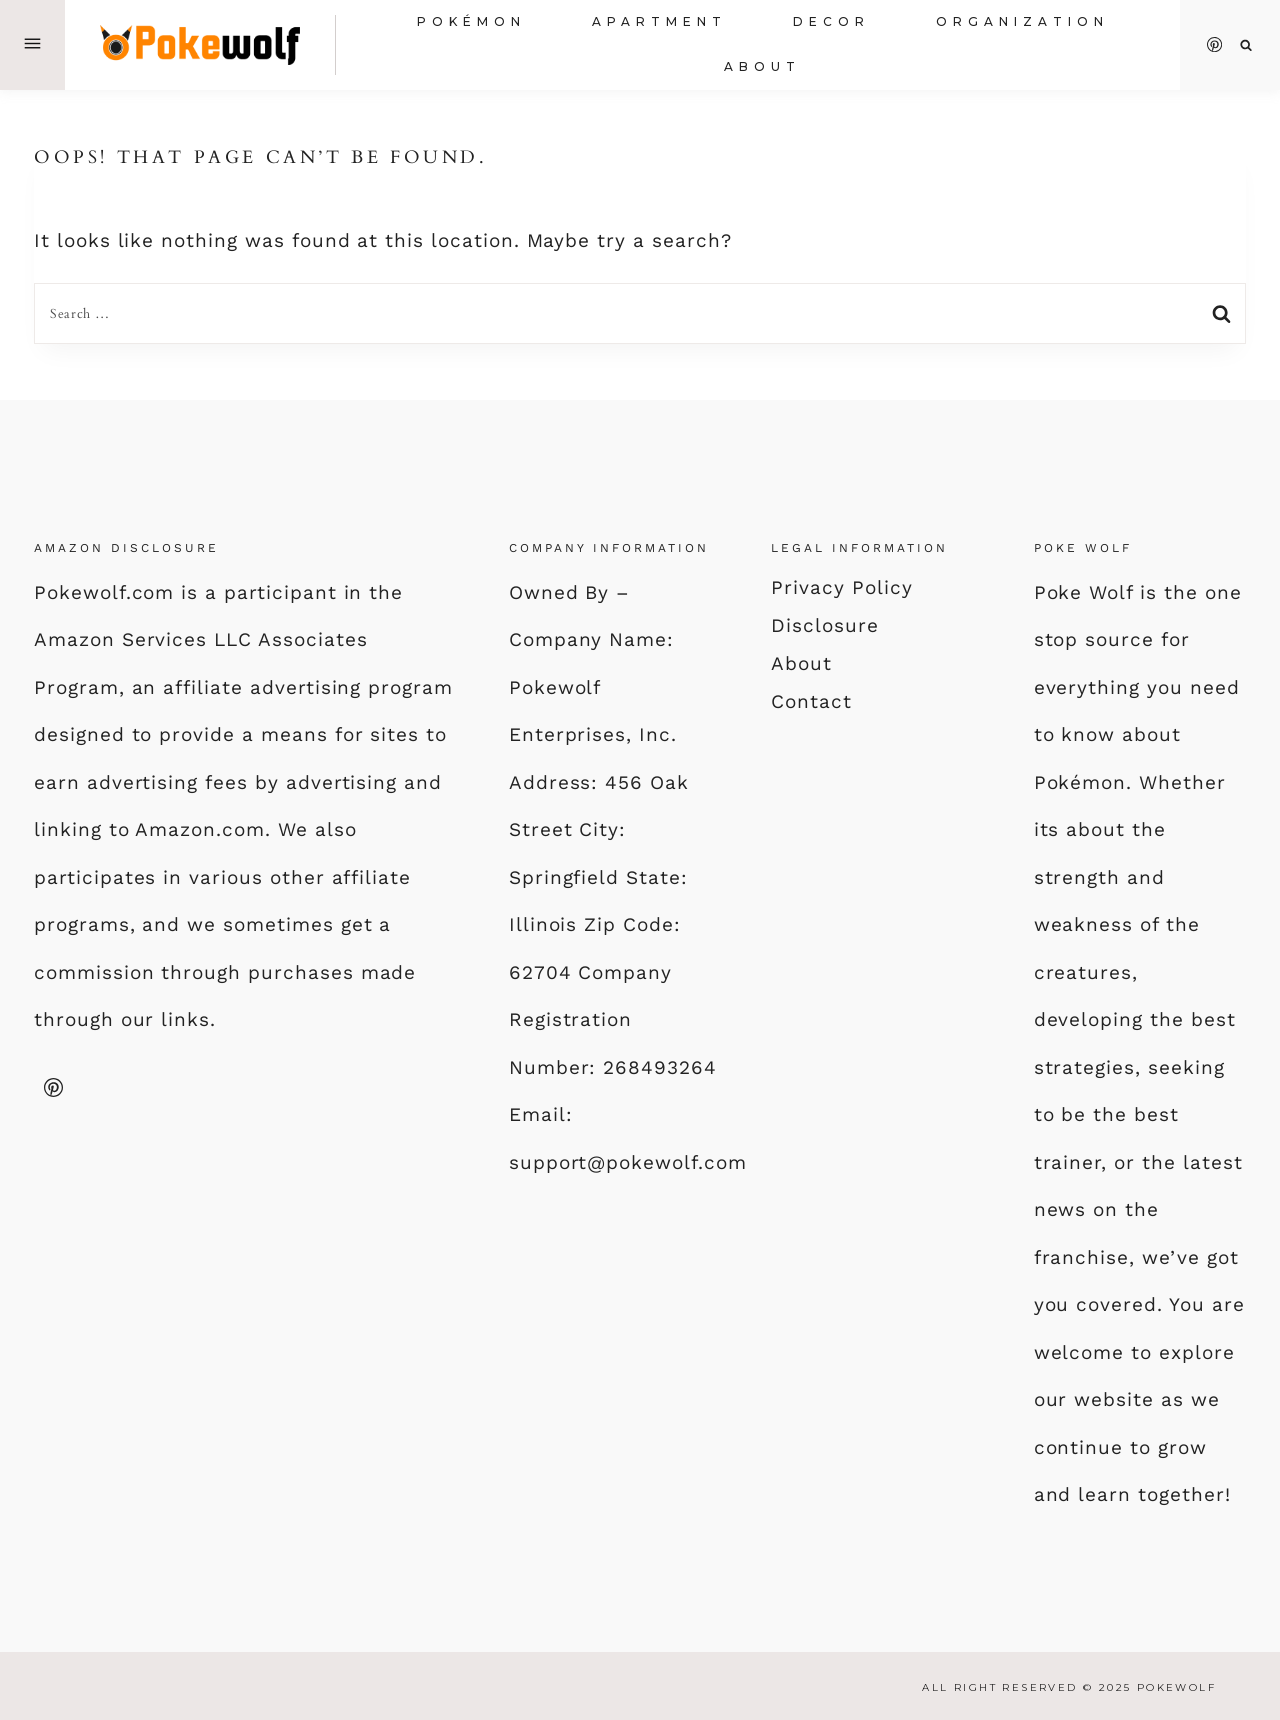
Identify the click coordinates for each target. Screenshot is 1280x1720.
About (762, 66)
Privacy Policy (841, 587)
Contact (811, 701)
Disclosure (825, 625)
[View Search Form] (1246, 45)
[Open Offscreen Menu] (32, 45)
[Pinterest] (1215, 45)
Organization (1022, 21)
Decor (831, 21)
